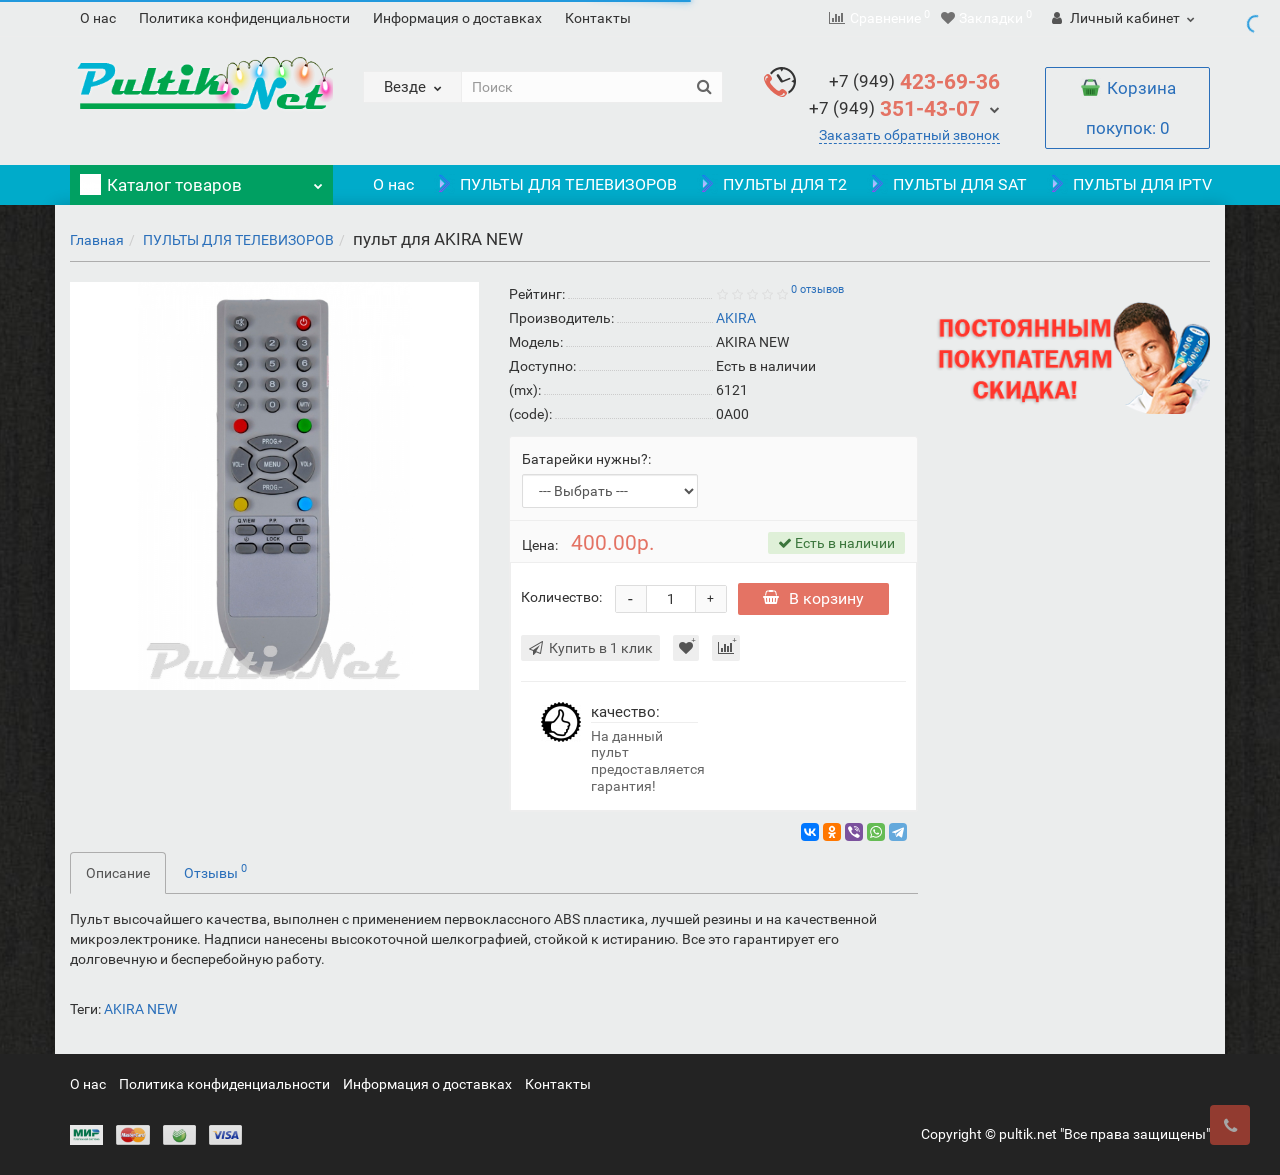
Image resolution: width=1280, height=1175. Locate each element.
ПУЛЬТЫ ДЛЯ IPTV (1129, 184)
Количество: (561, 597)
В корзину (815, 598)
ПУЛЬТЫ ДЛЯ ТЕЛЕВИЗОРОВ (555, 184)
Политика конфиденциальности (244, 18)
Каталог (201, 180)
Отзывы (215, 871)
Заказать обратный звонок (909, 135)
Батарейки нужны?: (586, 459)
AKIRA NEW (140, 1009)
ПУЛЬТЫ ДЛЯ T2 (772, 184)
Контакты (598, 18)
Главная (97, 240)
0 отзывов (817, 289)
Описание (118, 873)
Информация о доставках (457, 18)
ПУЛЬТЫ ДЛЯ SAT (947, 184)
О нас (98, 18)
